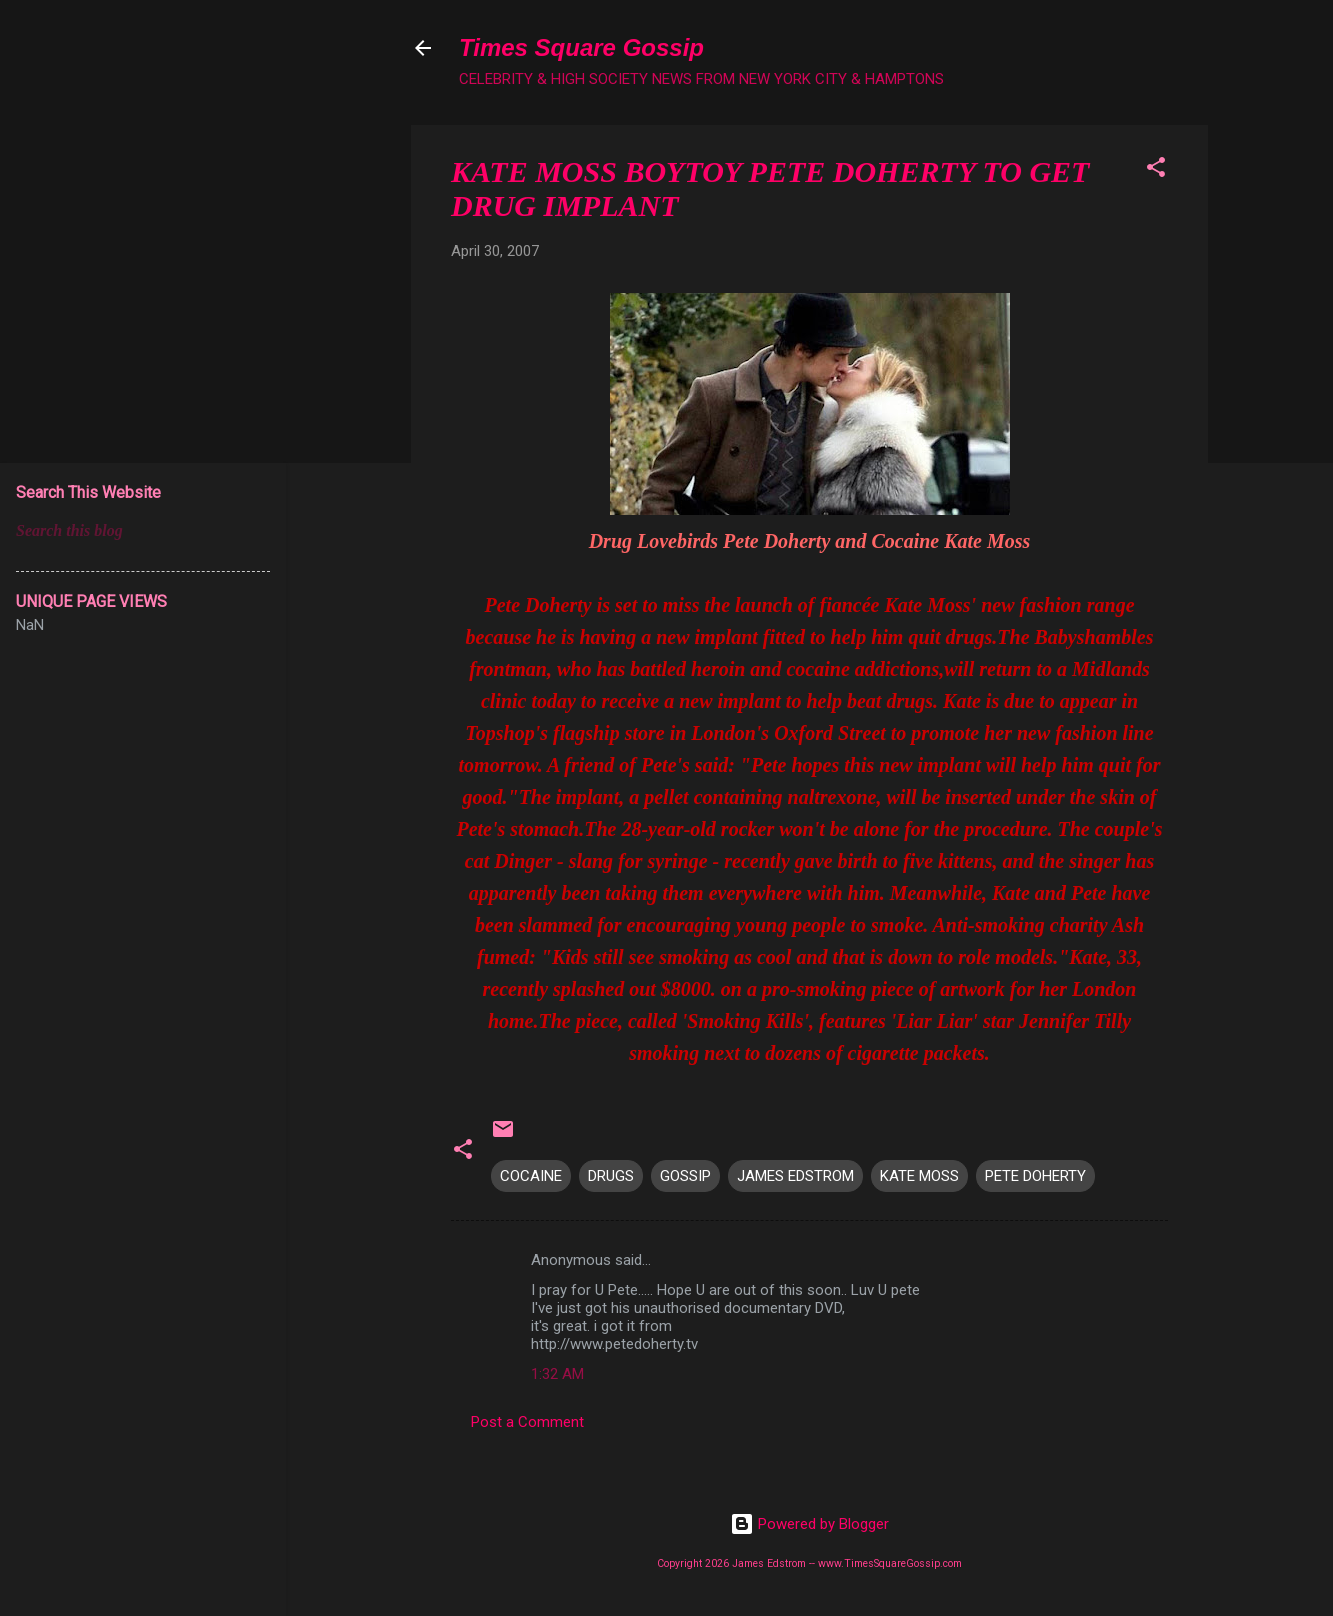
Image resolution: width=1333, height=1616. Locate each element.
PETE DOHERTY (1035, 1176)
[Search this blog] (143, 531)
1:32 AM (557, 1374)
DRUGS (611, 1176)
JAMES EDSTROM (795, 1176)
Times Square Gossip (581, 47)
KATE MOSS (919, 1176)
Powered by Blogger (809, 1524)
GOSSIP (685, 1176)
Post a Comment (527, 1422)
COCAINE (531, 1176)
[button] (1156, 170)
